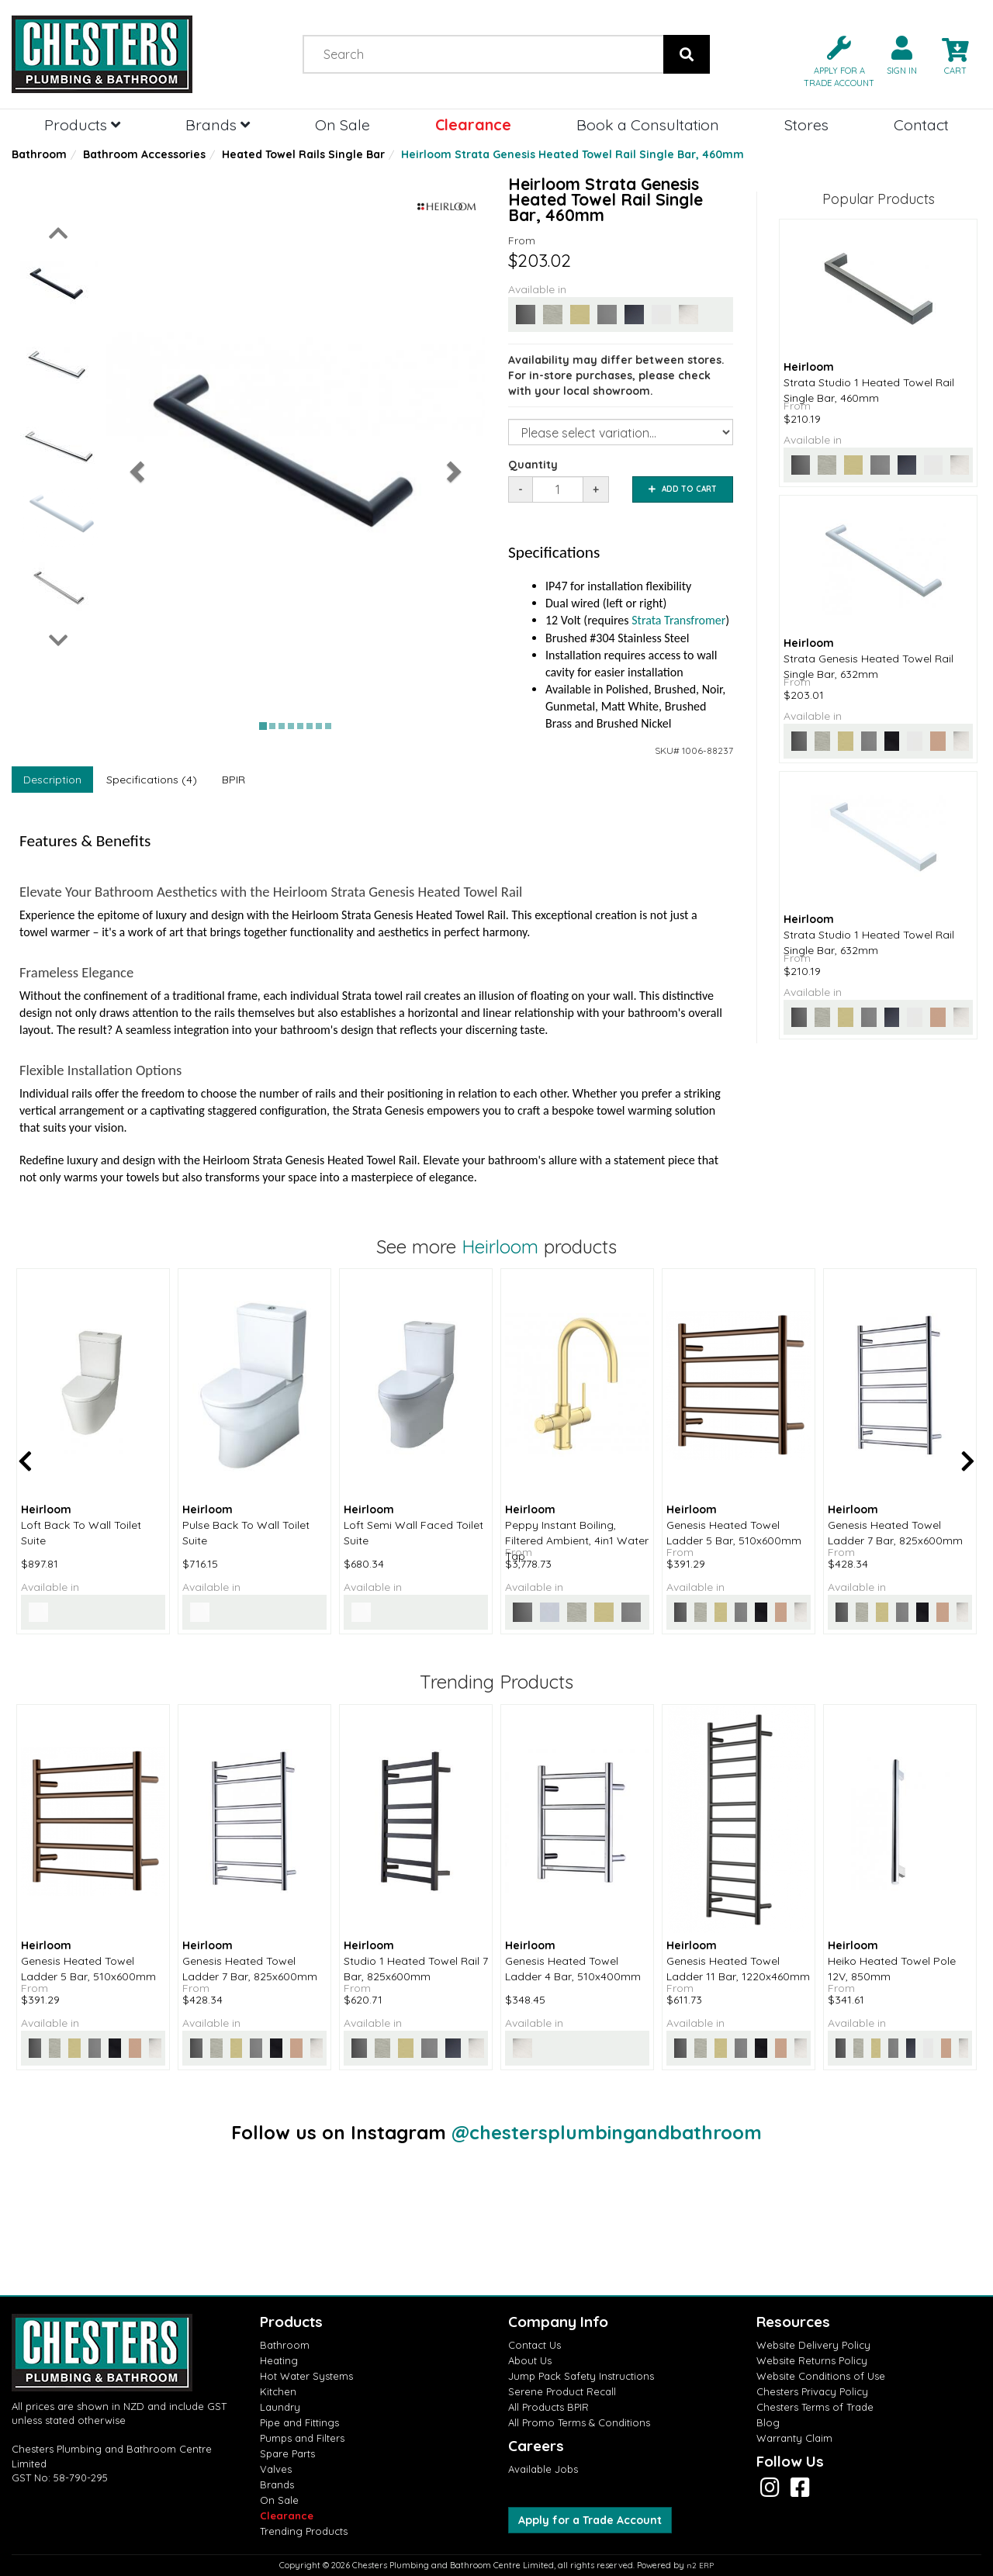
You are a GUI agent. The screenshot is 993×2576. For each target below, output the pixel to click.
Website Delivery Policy (813, 2345)
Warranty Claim (794, 2438)
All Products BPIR (548, 2407)
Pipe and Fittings (299, 2422)
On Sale (342, 124)
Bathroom (39, 154)
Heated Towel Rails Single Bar (303, 154)
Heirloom (500, 1246)
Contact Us (534, 2345)
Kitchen (278, 2391)
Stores (806, 124)
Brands (217, 124)
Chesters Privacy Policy (812, 2391)
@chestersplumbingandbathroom (607, 2132)
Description (52, 780)
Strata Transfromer (678, 620)
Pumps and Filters (302, 2438)
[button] (832, 60)
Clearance (473, 124)
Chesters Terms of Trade (815, 2407)
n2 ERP (700, 2565)
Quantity (533, 465)
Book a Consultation (647, 124)
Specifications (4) (151, 780)
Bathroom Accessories (144, 154)
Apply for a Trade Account (590, 2520)
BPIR (233, 780)
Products (82, 124)
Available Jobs (543, 2469)
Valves (276, 2469)
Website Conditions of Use (820, 2376)
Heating (279, 2360)
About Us (530, 2360)
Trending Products (304, 2531)
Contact (921, 124)
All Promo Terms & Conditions (579, 2422)
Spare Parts (287, 2453)
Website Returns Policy (811, 2360)
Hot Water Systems (306, 2376)
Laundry (280, 2407)
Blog (768, 2422)
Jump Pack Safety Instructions (581, 2376)
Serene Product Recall (562, 2391)
